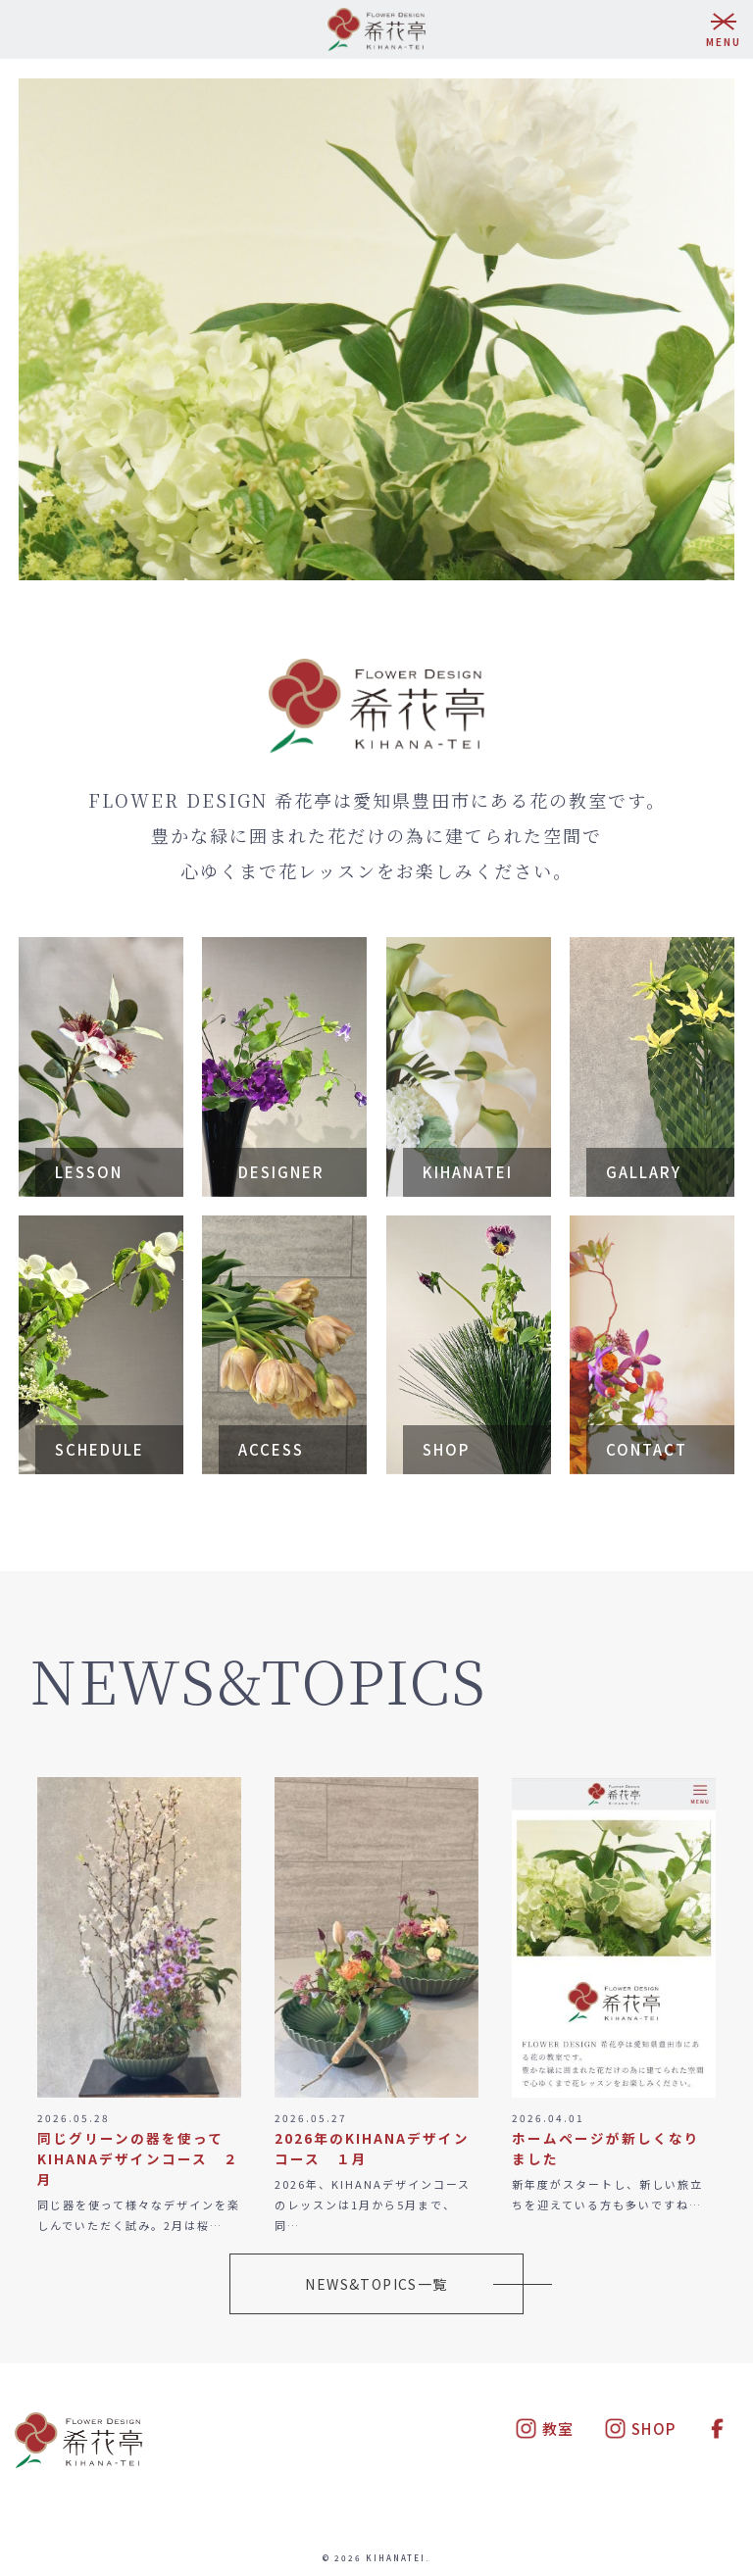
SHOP (640, 2428)
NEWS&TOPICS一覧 (376, 2284)
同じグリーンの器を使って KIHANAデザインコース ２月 (138, 2158)
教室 (545, 2428)
